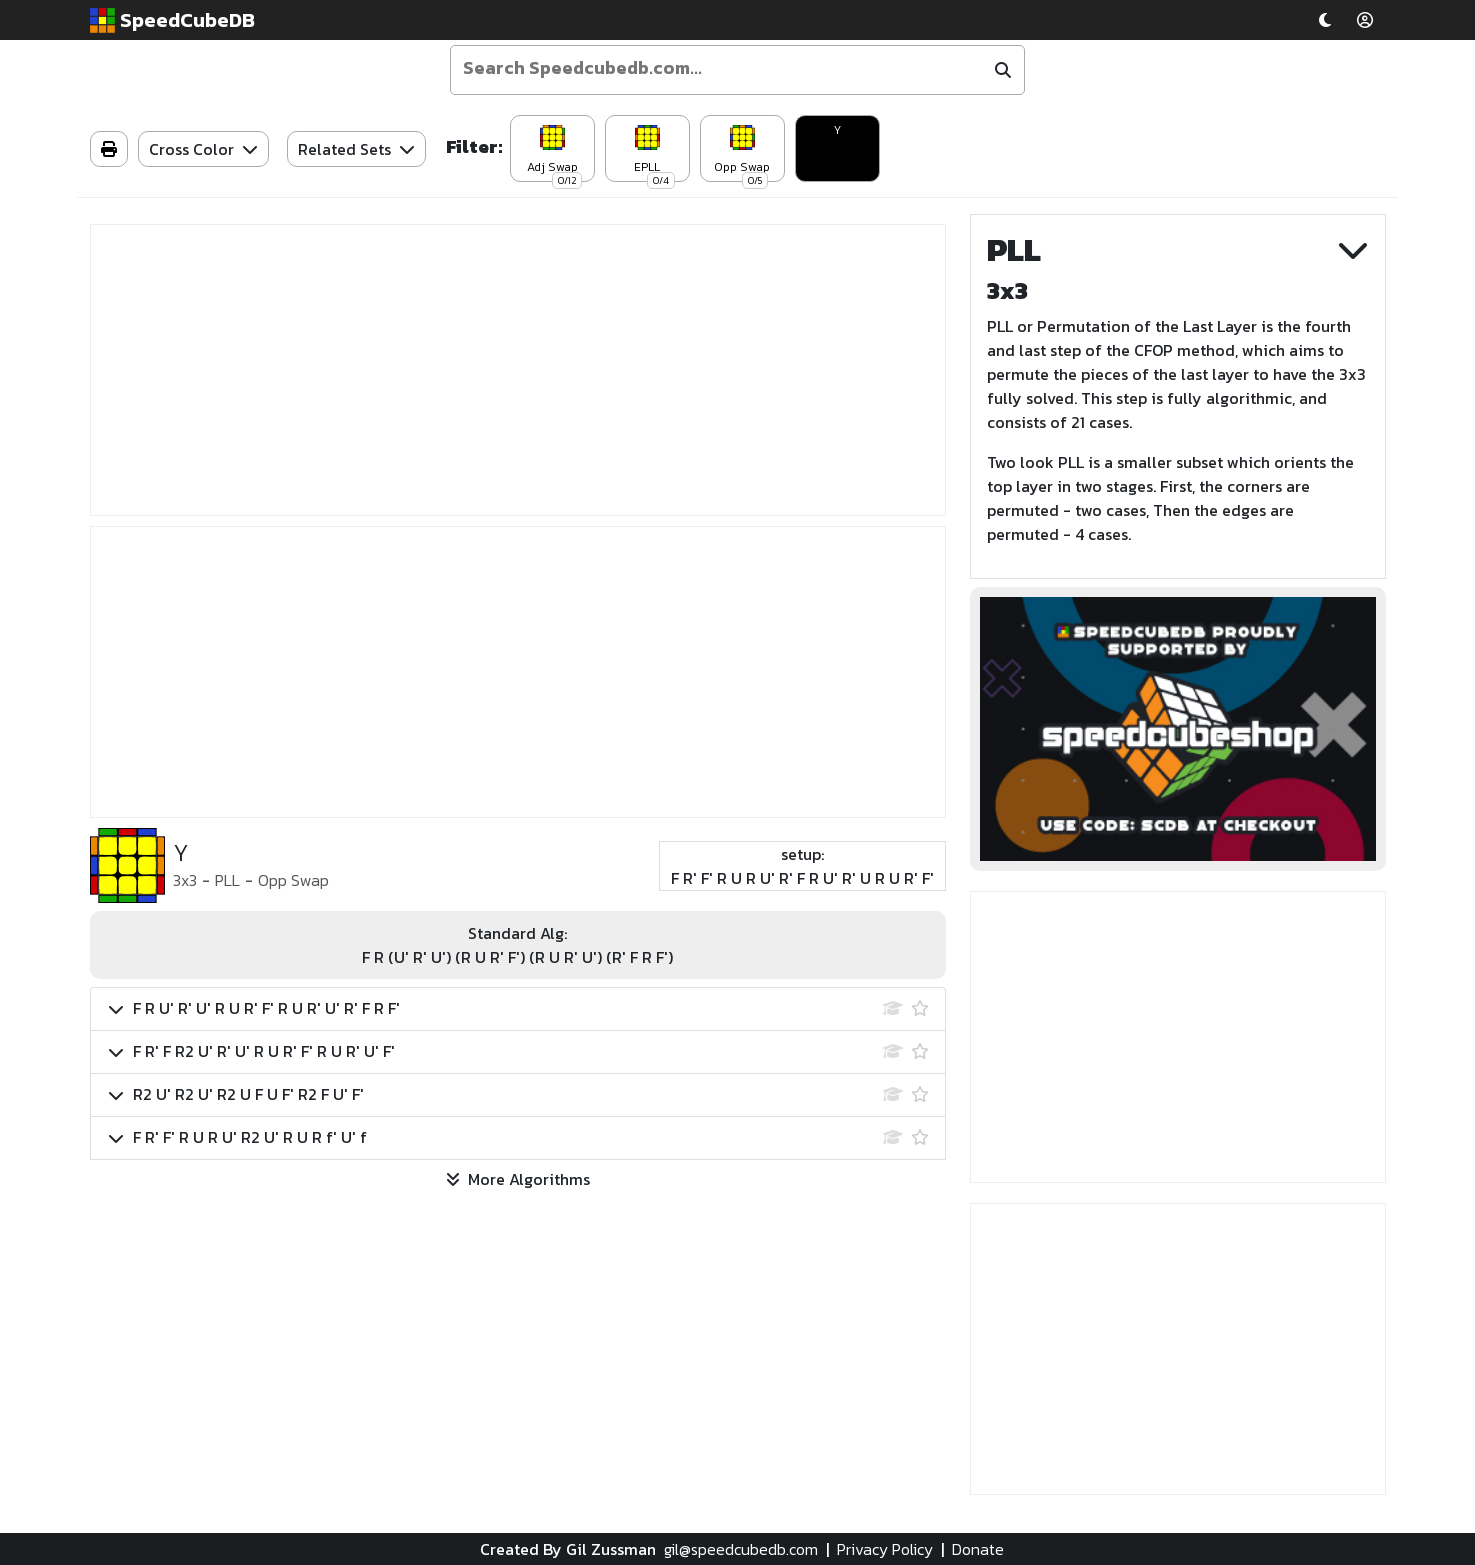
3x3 (185, 880)
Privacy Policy (885, 1549)
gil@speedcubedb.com (741, 1549)
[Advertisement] (518, 370)
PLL (227, 880)
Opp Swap (293, 880)
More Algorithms (518, 1179)
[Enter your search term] (719, 68)
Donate (978, 1549)
